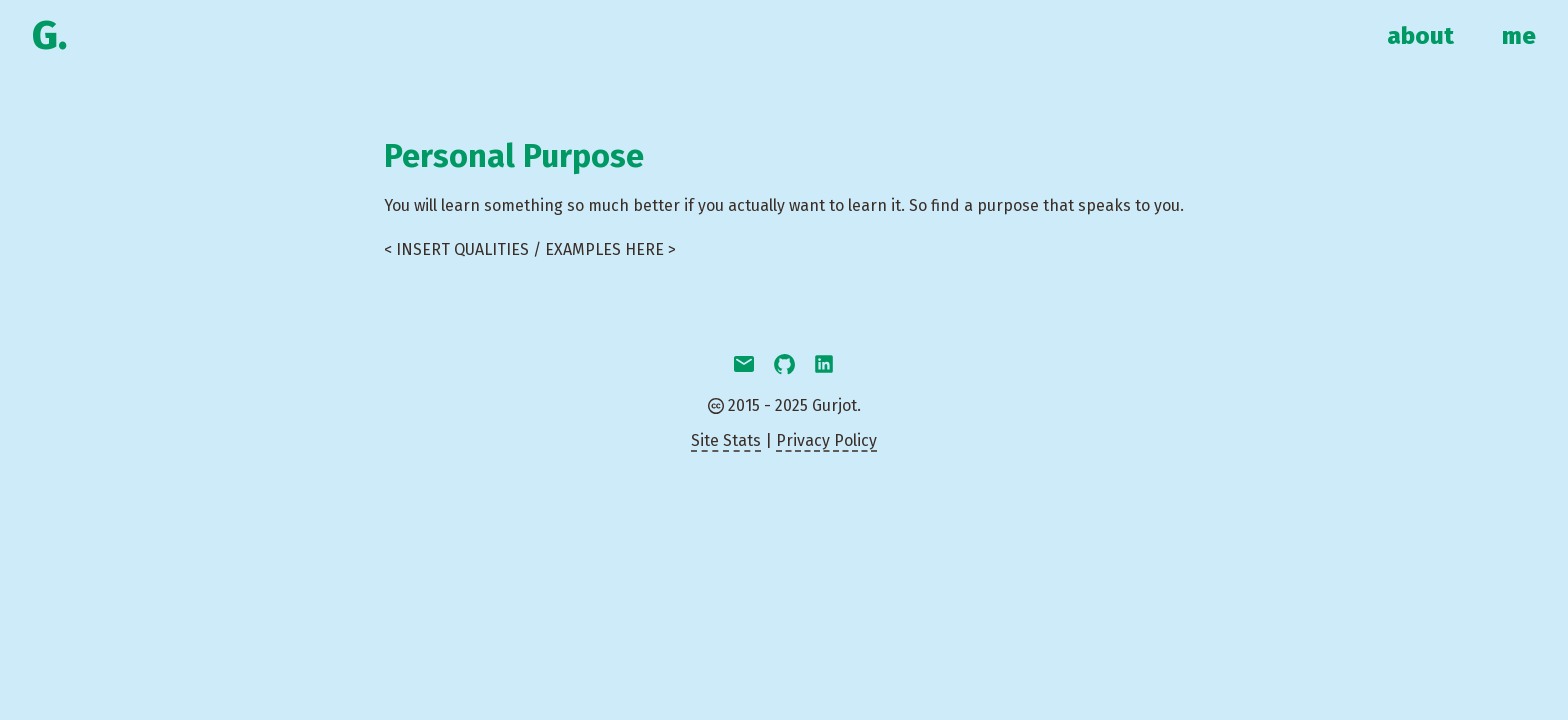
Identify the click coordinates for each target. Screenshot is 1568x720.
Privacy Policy (826, 440)
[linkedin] (824, 366)
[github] (784, 366)
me (1519, 36)
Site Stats (726, 440)
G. (49, 36)
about (1420, 36)
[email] (744, 366)
